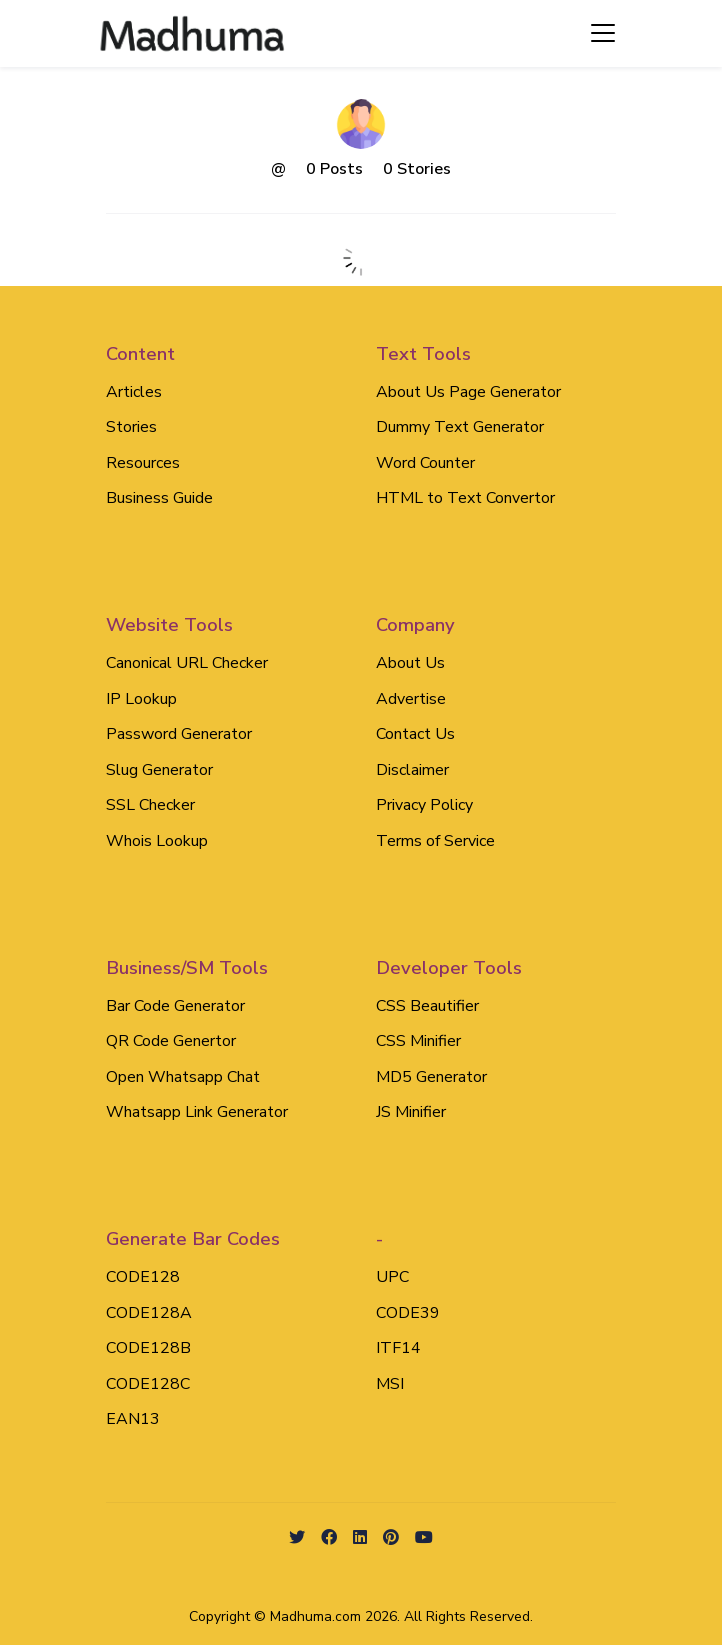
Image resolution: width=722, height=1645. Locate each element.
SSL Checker (150, 805)
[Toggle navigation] (603, 33)
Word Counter (425, 463)
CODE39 (408, 1313)
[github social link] (391, 1539)
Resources (143, 463)
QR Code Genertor (171, 1041)
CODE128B (148, 1348)
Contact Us (415, 734)
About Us (410, 663)
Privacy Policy (424, 805)
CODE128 (143, 1277)
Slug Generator (159, 770)
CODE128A (149, 1313)
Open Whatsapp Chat (183, 1077)
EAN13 (133, 1419)
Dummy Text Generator (460, 427)
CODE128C (148, 1384)
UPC (392, 1277)
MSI (390, 1384)
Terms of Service (435, 841)
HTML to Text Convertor (465, 498)
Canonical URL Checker (187, 663)
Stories (131, 427)
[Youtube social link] (424, 1539)
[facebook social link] (329, 1539)
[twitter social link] (297, 1539)
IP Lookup (141, 699)
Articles (134, 392)
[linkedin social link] (360, 1539)
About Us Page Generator (468, 392)
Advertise (411, 699)
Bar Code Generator (175, 1006)
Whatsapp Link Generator (197, 1112)
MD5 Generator (431, 1077)
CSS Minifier (418, 1041)
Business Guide (159, 498)
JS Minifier (411, 1112)
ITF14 (398, 1348)
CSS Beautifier (427, 1006)
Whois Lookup (157, 841)
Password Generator (179, 734)
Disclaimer (412, 770)
